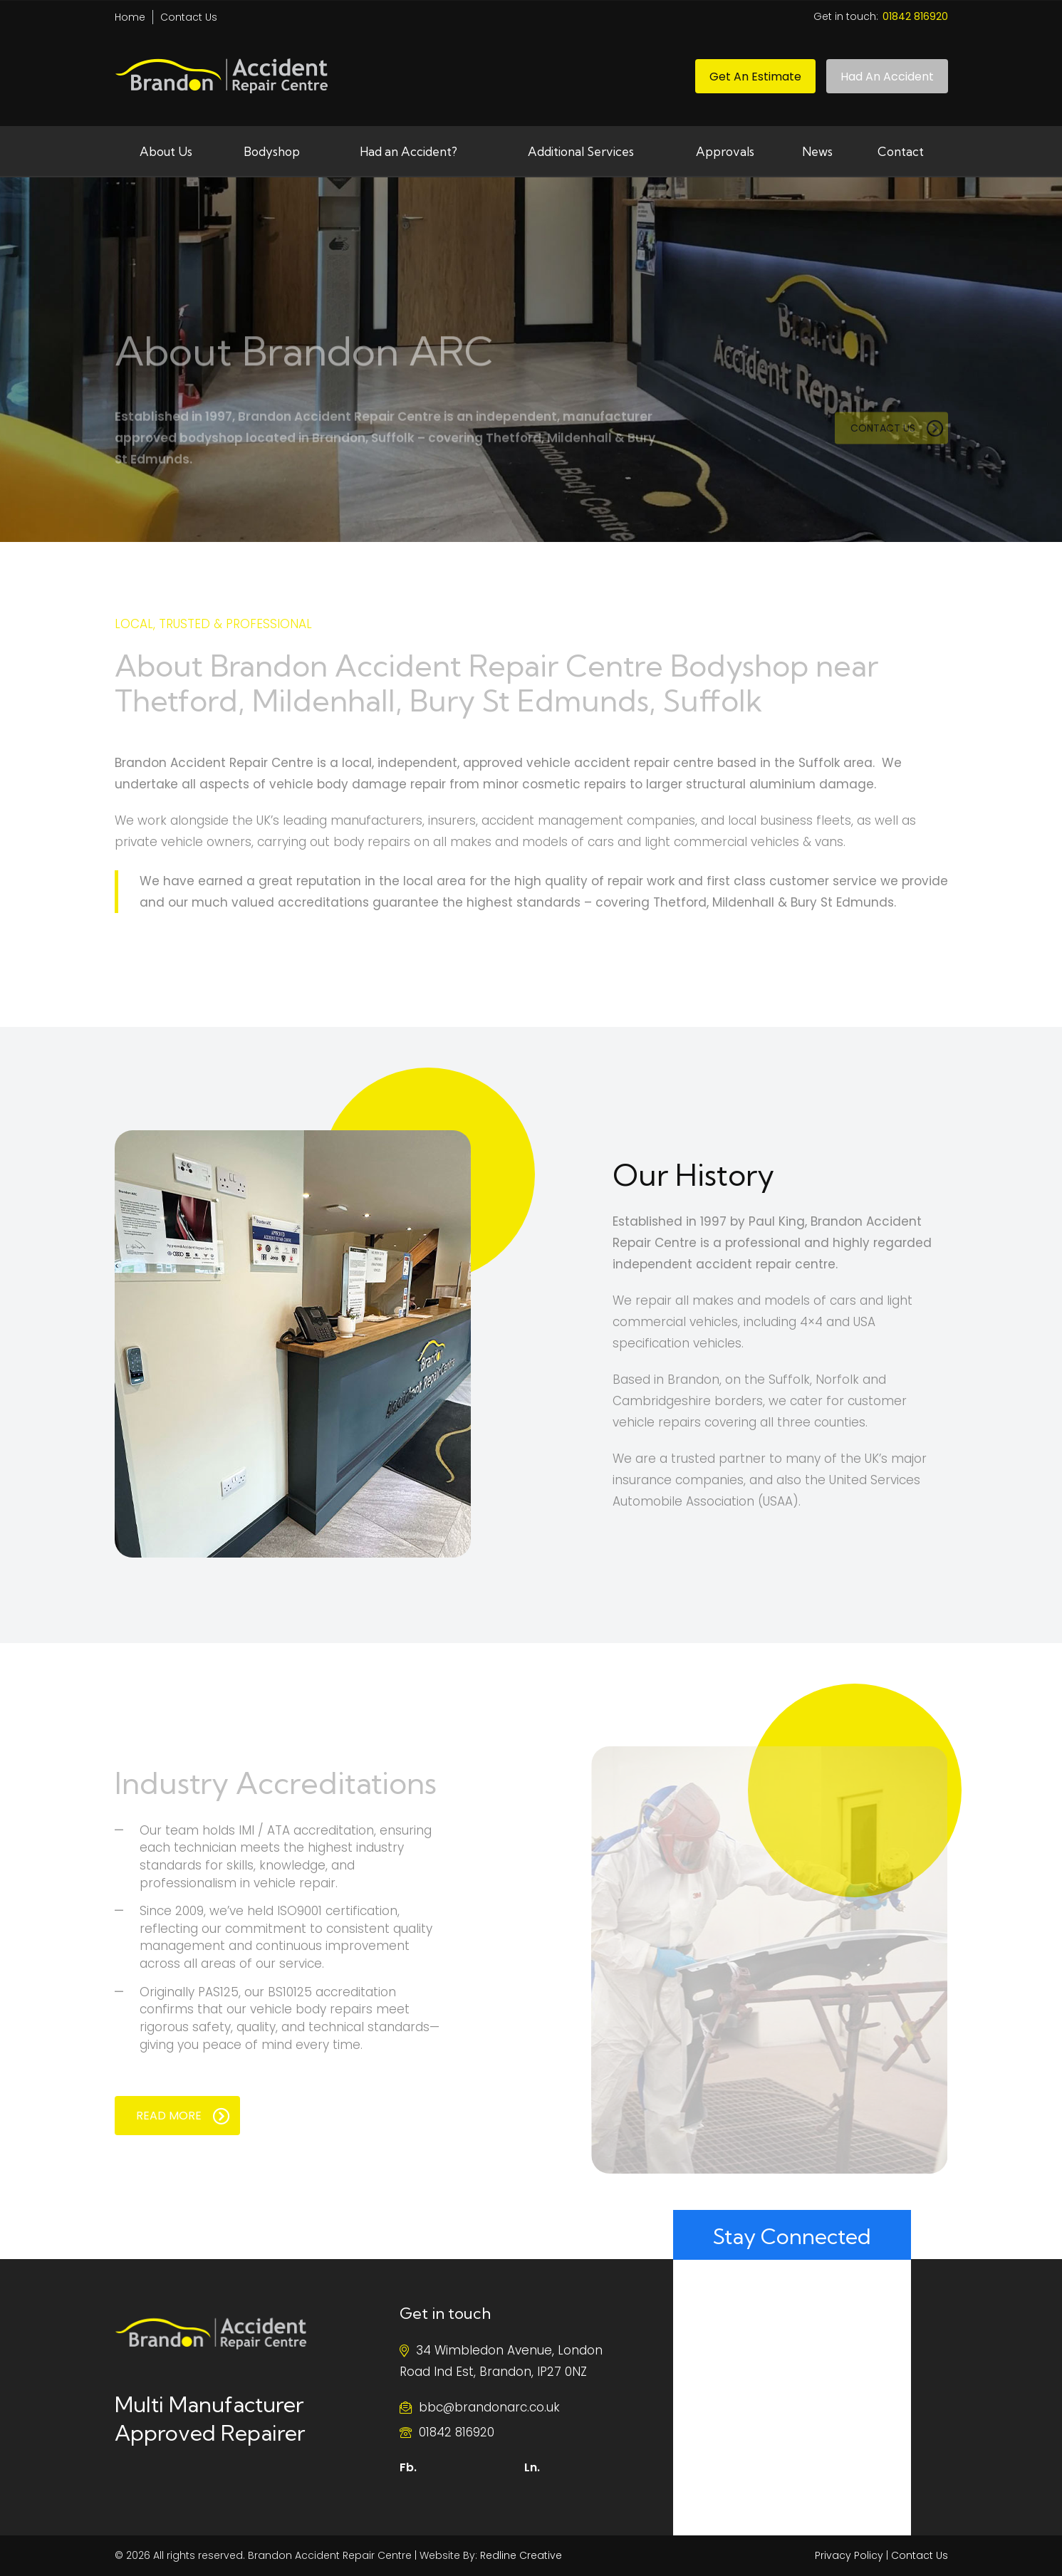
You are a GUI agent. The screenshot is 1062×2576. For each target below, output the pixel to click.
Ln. (532, 2467)
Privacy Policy (849, 2555)
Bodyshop (272, 151)
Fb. (408, 2467)
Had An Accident (887, 76)
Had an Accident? (408, 151)
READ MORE (183, 2115)
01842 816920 (456, 2432)
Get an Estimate (755, 76)
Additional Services (581, 151)
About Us (166, 151)
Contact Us (188, 17)
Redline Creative (521, 2555)
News (817, 151)
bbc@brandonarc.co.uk (489, 2407)
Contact (901, 151)
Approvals (725, 151)
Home (130, 17)
